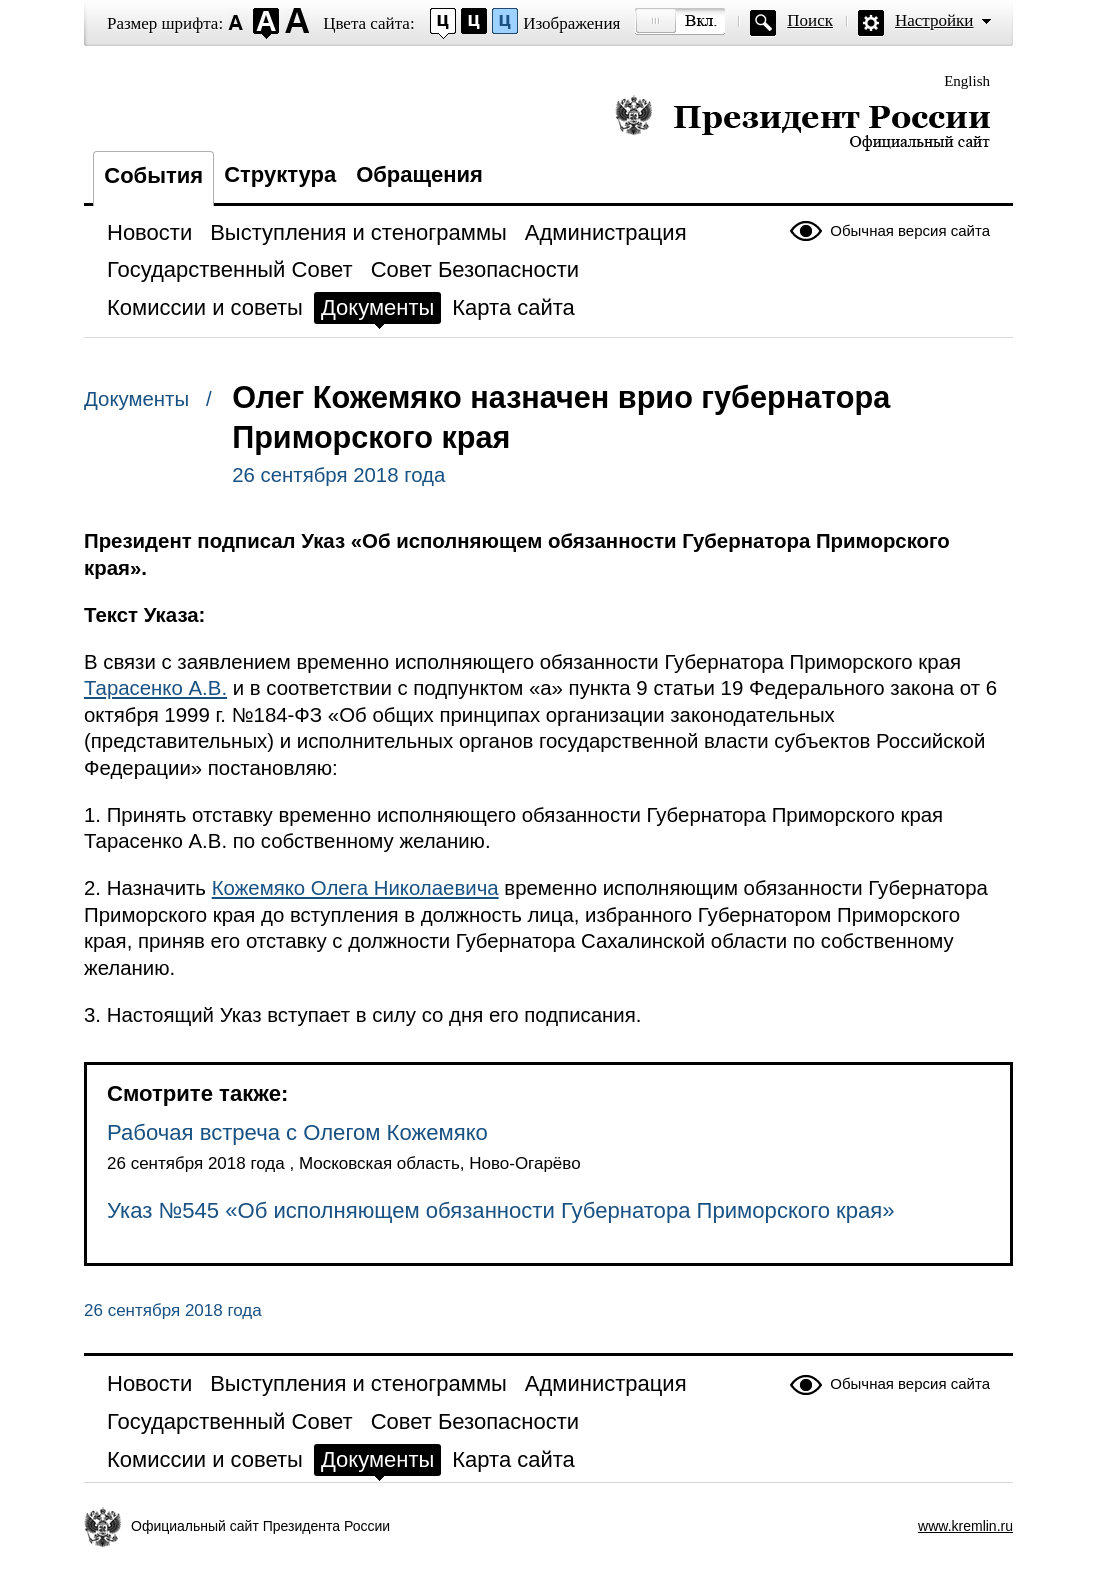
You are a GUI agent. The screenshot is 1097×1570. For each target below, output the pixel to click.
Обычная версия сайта (910, 230)
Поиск (810, 20)
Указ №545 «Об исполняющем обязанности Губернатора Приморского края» (501, 1210)
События (153, 175)
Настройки (934, 20)
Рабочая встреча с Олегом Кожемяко (297, 1132)
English (967, 81)
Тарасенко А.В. (155, 688)
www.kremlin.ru (965, 1526)
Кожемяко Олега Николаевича (355, 888)
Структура (280, 174)
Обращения (419, 174)
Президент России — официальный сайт (802, 122)
